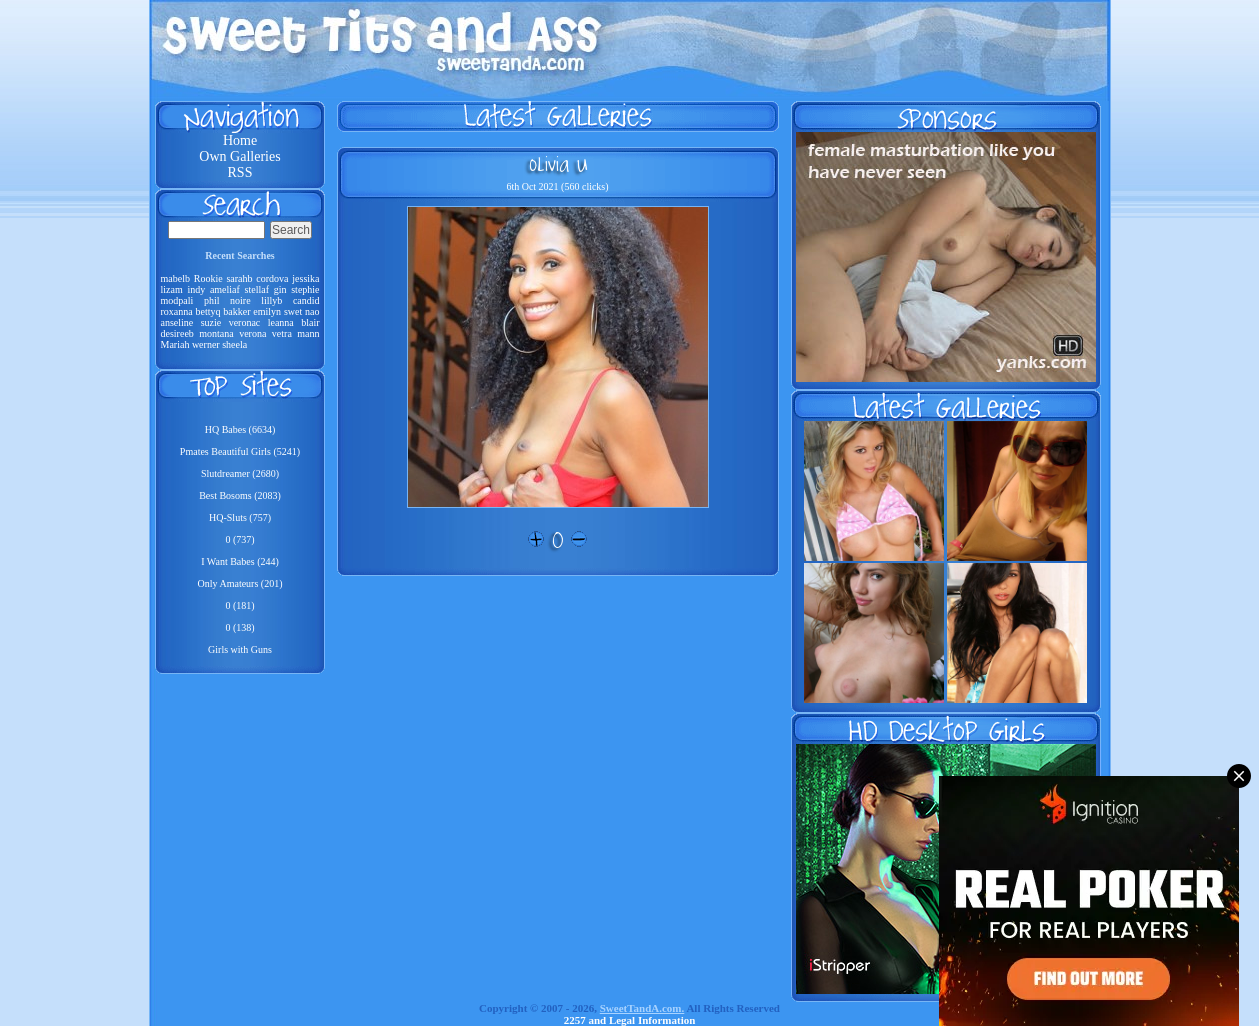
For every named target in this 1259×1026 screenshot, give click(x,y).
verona (252, 333)
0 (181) (239, 605)
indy (196, 289)
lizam (172, 289)
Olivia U (558, 164)
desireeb (177, 333)
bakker (236, 311)
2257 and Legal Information (630, 1020)
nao (312, 311)
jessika (305, 278)
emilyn (267, 311)
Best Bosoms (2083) (240, 495)
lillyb (271, 300)
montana (216, 333)
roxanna (177, 311)
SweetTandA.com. (642, 1008)
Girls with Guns (240, 649)
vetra (282, 333)
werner (206, 344)
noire (240, 300)
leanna (281, 322)
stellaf (257, 289)
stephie (305, 289)
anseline (177, 322)
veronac (245, 322)
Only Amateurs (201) (240, 583)
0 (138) (239, 627)
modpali (177, 300)
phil (212, 300)
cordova (272, 278)
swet (293, 311)
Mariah (175, 344)
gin (280, 289)
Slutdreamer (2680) (240, 473)
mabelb (175, 278)
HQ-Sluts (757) (240, 517)
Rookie (208, 278)
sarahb (239, 278)
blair (310, 322)
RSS (240, 172)
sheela (234, 344)
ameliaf (225, 289)
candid (306, 300)
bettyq (208, 311)
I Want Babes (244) (240, 561)
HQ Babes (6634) (240, 429)
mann (308, 333)
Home (240, 140)
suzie (211, 322)
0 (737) (239, 539)
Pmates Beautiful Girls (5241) (240, 451)
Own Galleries (239, 156)
